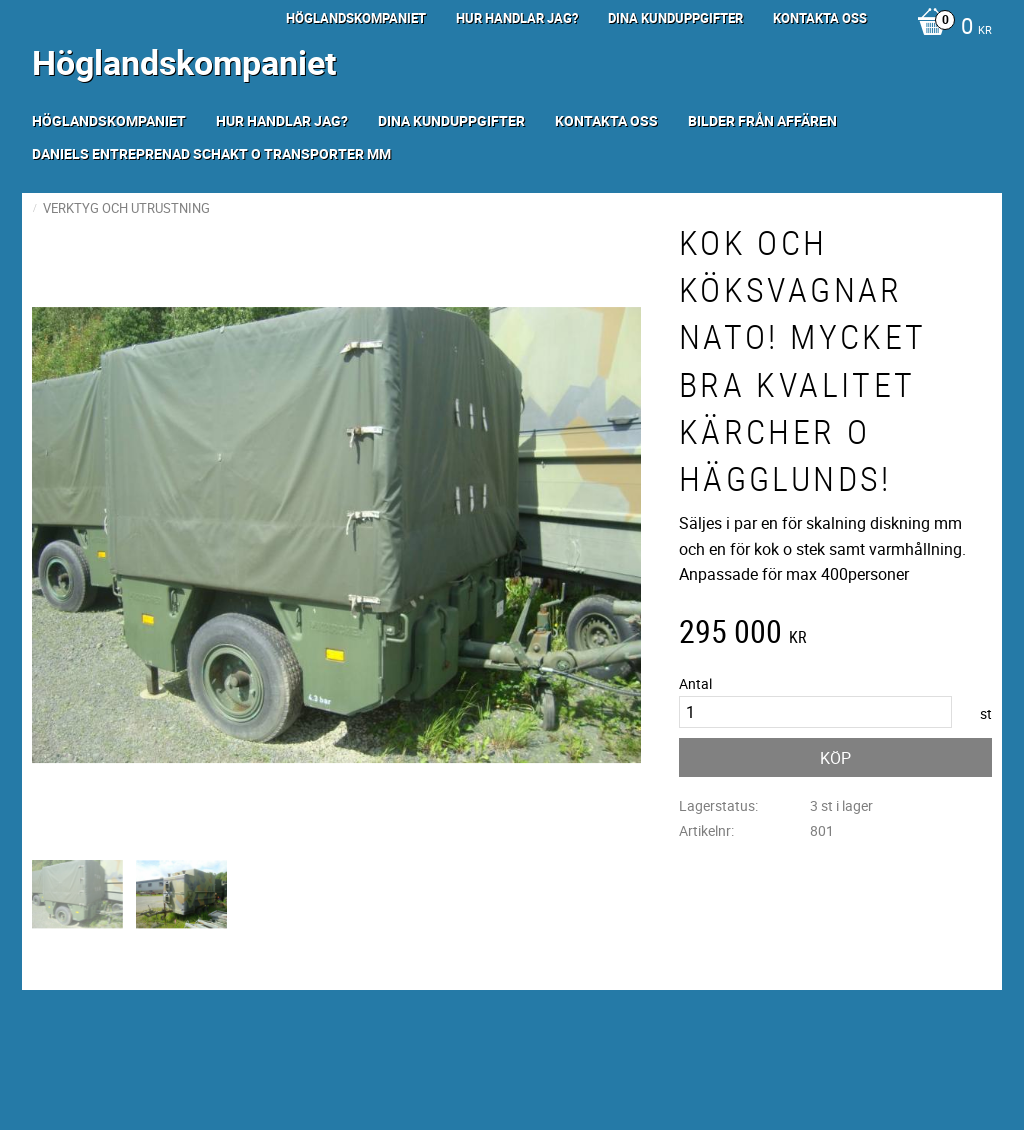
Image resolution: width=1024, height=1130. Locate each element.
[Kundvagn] (949, 28)
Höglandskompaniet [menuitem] (356, 18)
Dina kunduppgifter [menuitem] (675, 18)
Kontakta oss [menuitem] (820, 18)
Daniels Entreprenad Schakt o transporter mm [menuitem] (211, 153)
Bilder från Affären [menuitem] (762, 120)
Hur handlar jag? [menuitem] (517, 18)
